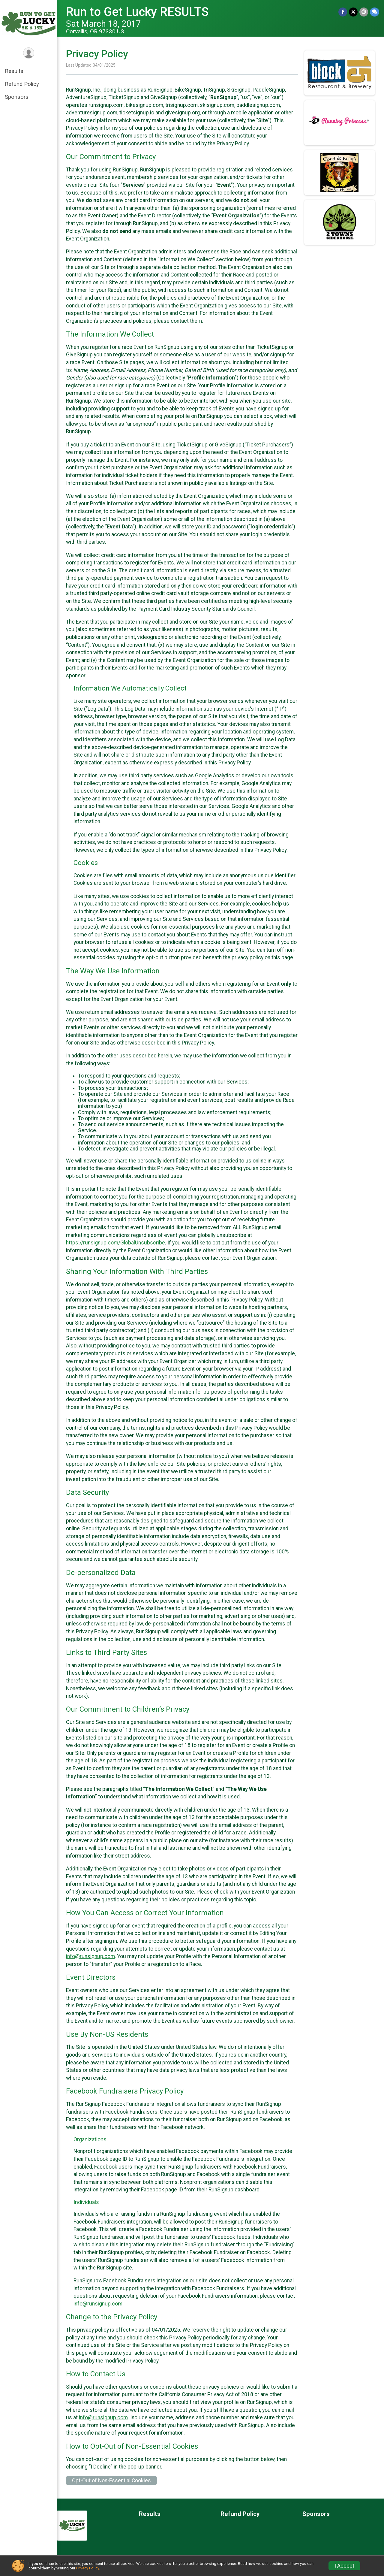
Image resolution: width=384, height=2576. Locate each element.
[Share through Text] (374, 12)
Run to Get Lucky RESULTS (137, 12)
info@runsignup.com (90, 1956)
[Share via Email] (363, 12)
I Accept (344, 2566)
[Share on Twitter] (353, 12)
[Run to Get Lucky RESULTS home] (29, 23)
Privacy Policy (87, 2568)
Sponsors (16, 97)
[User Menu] (28, 53)
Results (14, 71)
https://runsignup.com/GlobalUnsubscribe (115, 1243)
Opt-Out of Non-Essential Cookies (111, 2481)
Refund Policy (22, 84)
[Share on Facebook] (342, 12)
